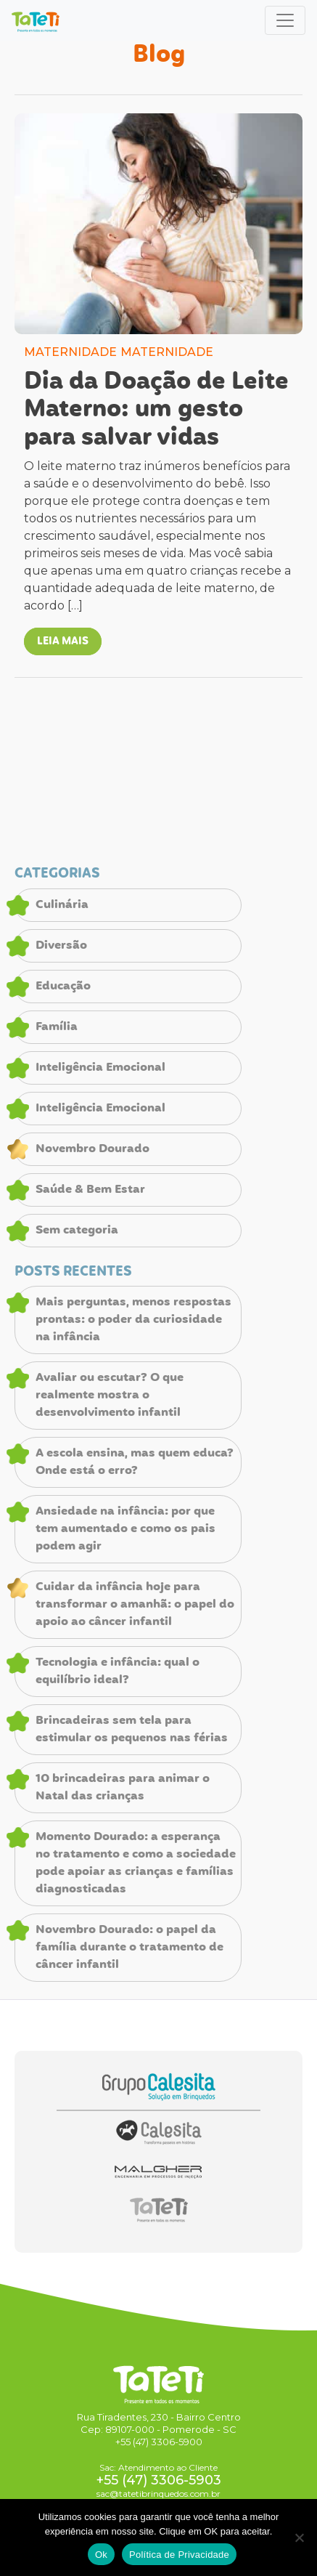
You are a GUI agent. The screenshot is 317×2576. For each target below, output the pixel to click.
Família (57, 1027)
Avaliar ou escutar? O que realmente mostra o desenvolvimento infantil (110, 1395)
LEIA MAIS (62, 641)
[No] (299, 2537)
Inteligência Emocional (100, 1068)
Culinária (62, 905)
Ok (101, 2554)
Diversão (61, 946)
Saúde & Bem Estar (90, 1190)
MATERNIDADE (70, 352)
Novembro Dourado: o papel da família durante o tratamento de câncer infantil (129, 1947)
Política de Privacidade (179, 2554)
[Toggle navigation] (285, 20)
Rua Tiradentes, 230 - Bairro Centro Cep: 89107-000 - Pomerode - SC (159, 2423)
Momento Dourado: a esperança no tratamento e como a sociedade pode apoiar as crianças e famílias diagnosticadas (136, 1863)
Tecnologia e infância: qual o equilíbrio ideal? (117, 1671)
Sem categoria (77, 1230)
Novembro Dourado (92, 1149)
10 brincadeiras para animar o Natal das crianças (123, 1787)
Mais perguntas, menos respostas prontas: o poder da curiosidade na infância (133, 1320)
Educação (63, 986)
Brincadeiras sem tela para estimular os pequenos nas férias (132, 1729)
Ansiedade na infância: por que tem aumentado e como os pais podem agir (125, 1529)
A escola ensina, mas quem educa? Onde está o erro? (135, 1462)
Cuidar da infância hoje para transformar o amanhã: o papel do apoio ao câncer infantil (135, 1604)
